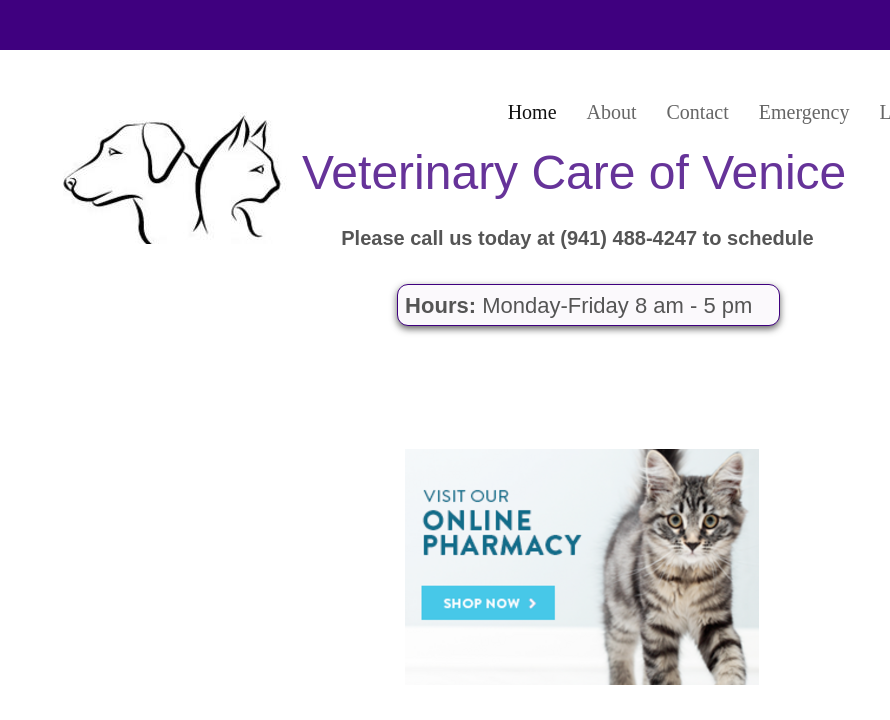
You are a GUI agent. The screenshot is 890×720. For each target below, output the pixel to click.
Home (532, 112)
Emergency (804, 112)
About (612, 112)
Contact (698, 112)
